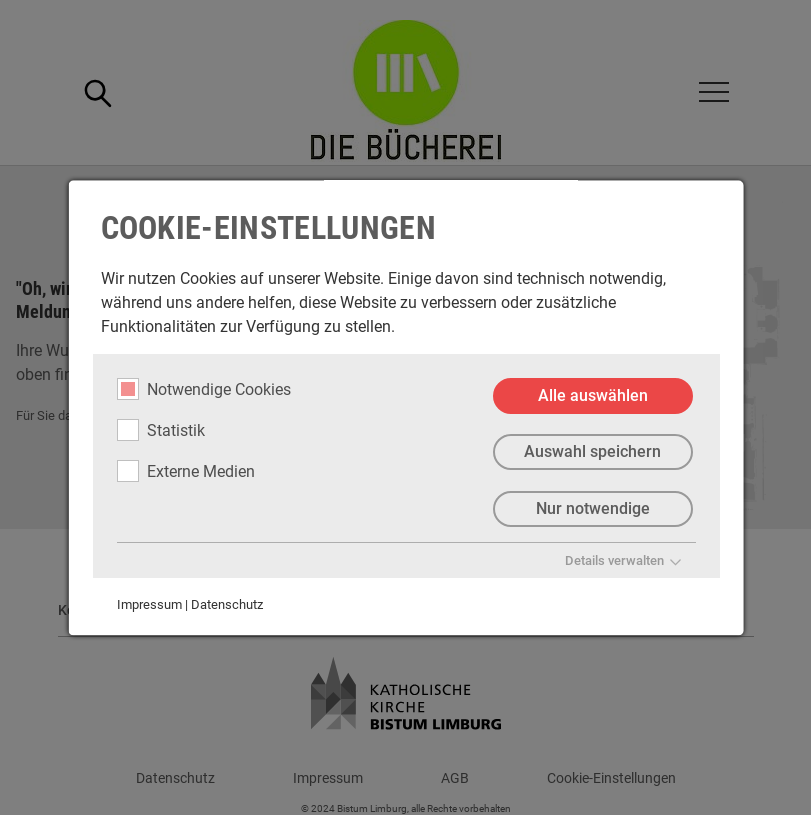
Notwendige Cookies (203, 389)
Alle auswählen (592, 395)
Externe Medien (185, 471)
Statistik (160, 430)
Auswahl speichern (592, 452)
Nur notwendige (592, 509)
